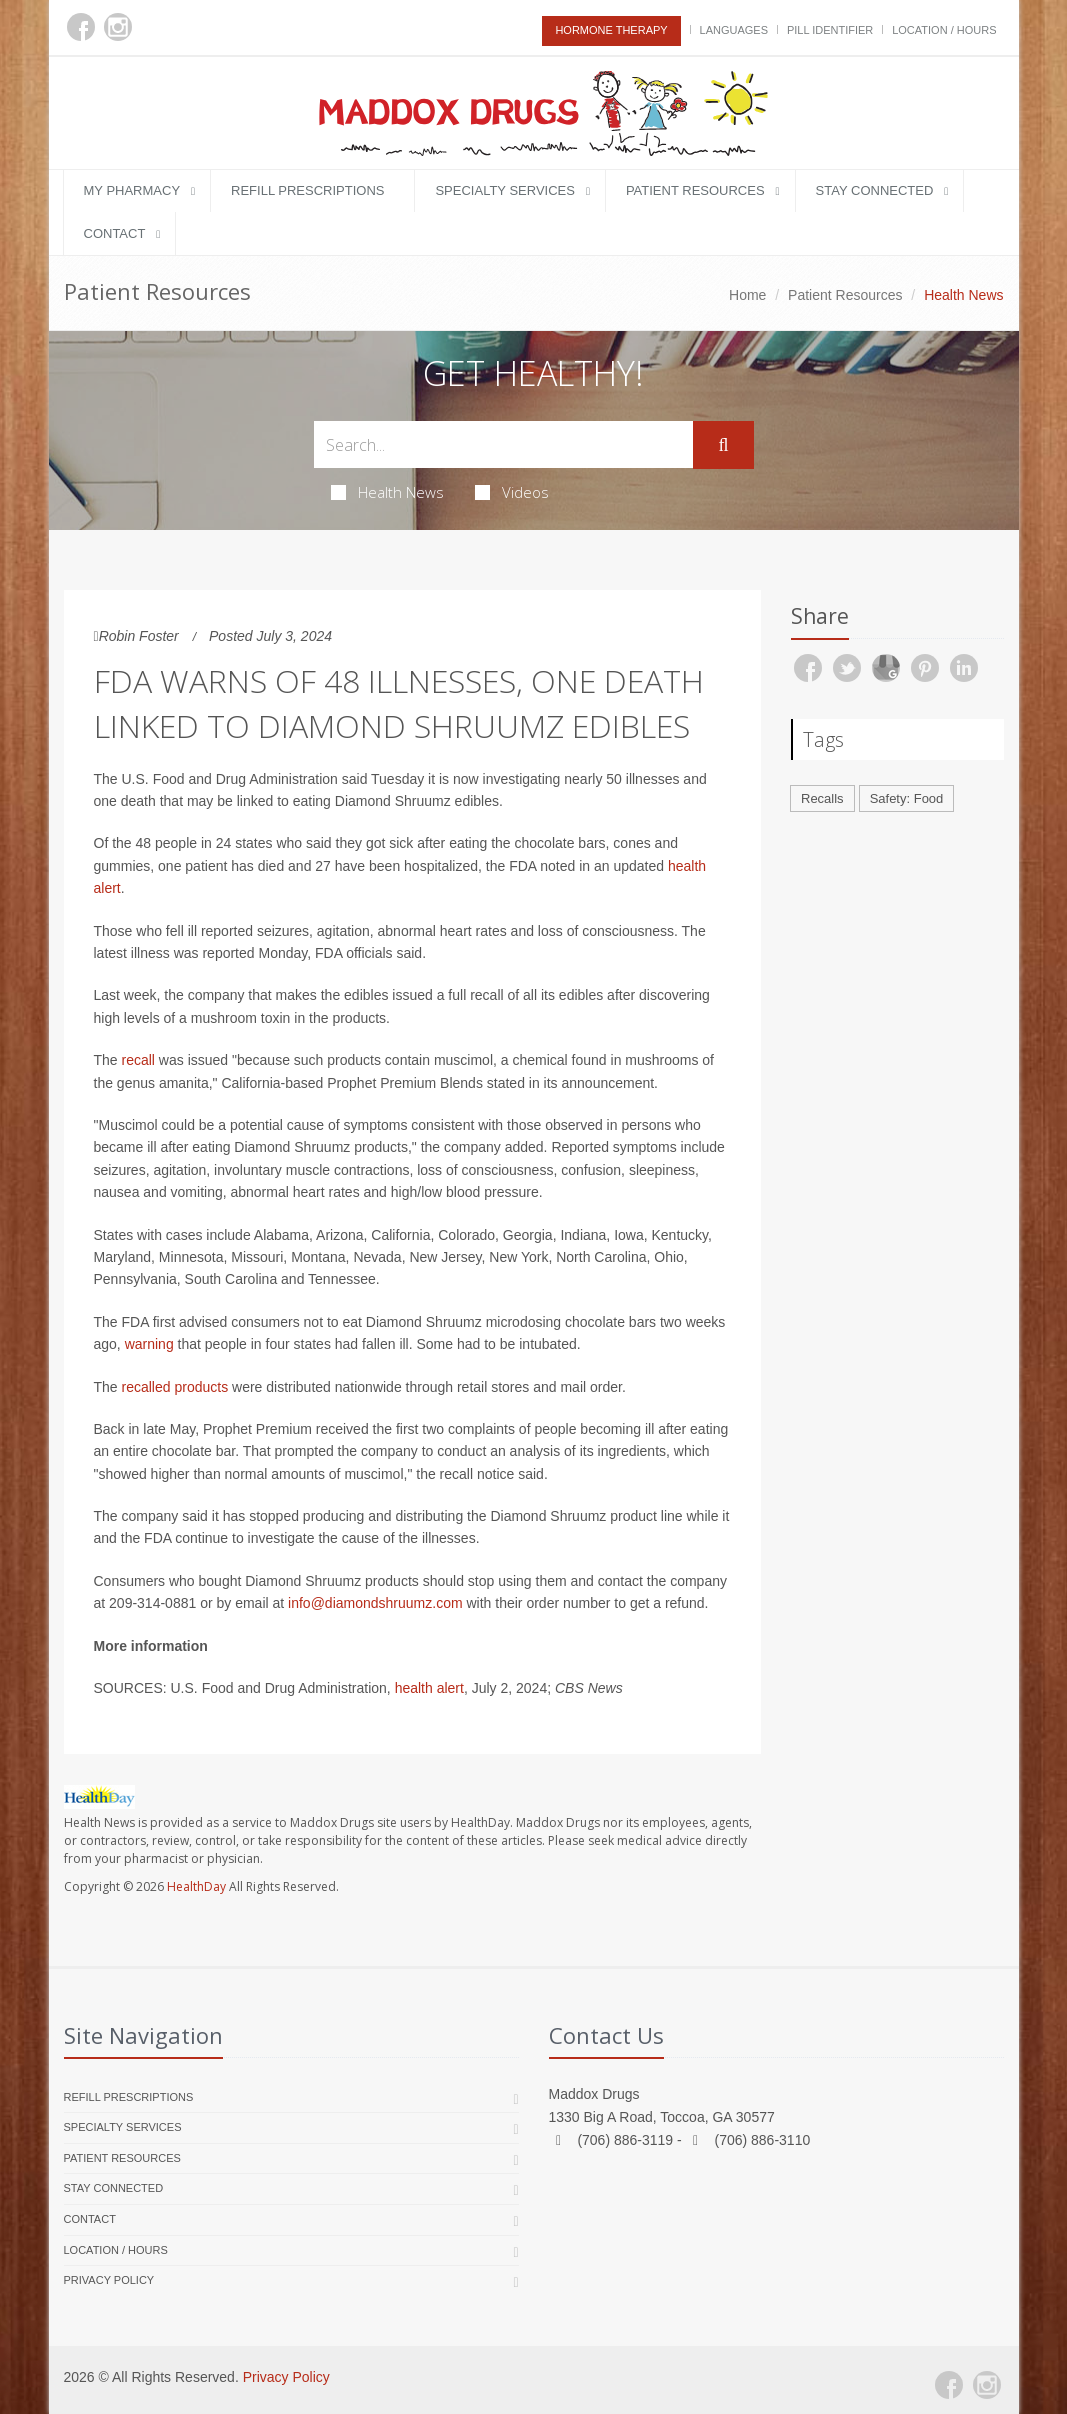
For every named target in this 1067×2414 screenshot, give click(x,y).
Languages (734, 30)
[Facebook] (81, 27)
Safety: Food (907, 798)
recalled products (175, 1387)
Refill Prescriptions (307, 190)
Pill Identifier (830, 30)
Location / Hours (944, 30)
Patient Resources (695, 190)
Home (747, 295)
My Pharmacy (132, 190)
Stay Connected (875, 190)
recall (138, 1060)
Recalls (822, 798)
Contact (115, 233)
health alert (429, 1688)
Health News (387, 492)
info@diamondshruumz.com (375, 1603)
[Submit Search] (723, 445)
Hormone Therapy (611, 30)
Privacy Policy (109, 2280)
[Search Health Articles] (504, 444)
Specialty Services (504, 190)
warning (149, 1344)
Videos (512, 492)
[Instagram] (118, 27)
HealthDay (196, 1886)
